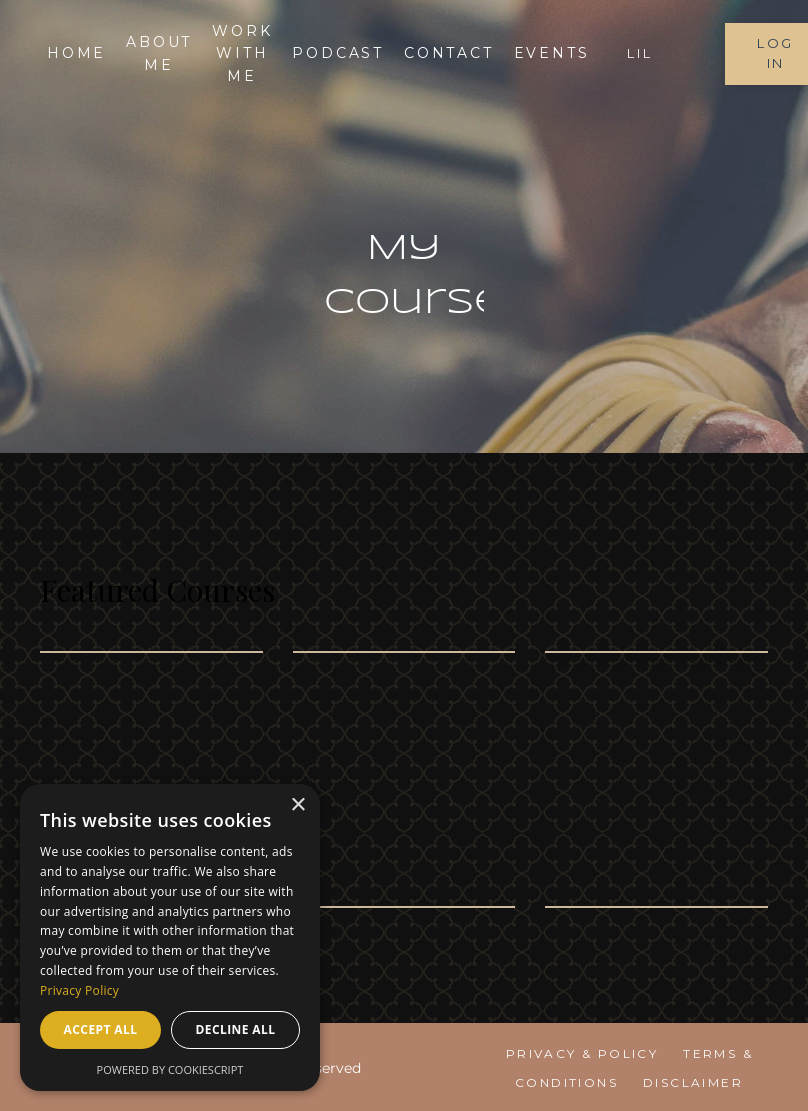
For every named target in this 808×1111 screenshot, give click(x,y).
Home (76, 53)
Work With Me (242, 53)
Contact (449, 53)
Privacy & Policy (582, 1053)
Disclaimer (693, 1082)
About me (159, 53)
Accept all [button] (101, 1029)
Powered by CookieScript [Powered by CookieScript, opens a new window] (170, 1069)
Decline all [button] (236, 1029)
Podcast (338, 53)
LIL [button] (639, 53)
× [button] (297, 805)
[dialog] (170, 937)
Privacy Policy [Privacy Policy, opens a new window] (79, 990)
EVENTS (552, 53)
